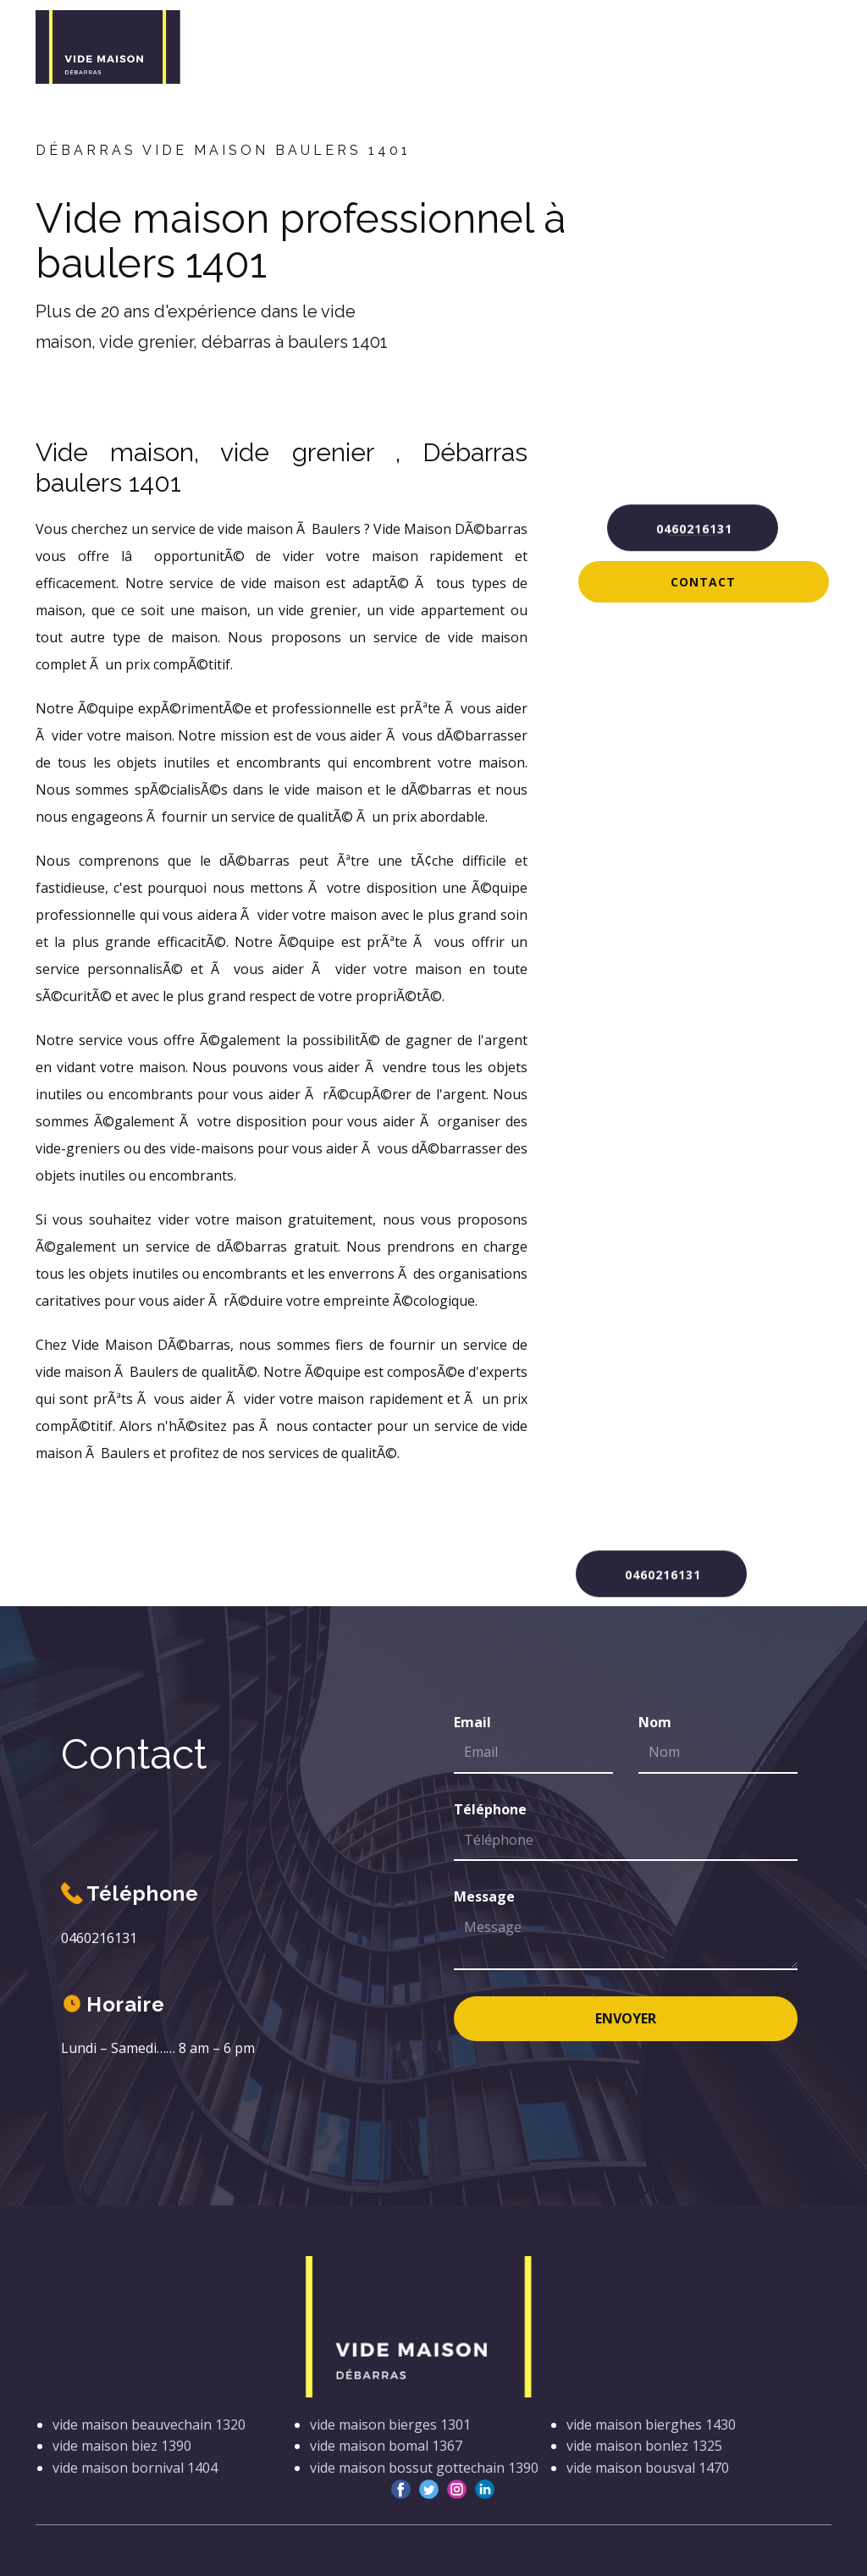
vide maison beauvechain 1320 (149, 2424)
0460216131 (692, 525)
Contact (703, 582)
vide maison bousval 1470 (647, 2467)
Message (484, 1896)
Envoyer (625, 2018)
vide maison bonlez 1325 (644, 2445)
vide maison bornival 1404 (135, 2467)
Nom (654, 1722)
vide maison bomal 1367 (386, 2445)
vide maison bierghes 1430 (651, 2424)
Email (472, 1722)
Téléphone (490, 1809)
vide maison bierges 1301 (390, 2424)
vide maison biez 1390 (121, 2445)
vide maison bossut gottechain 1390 (424, 2467)
